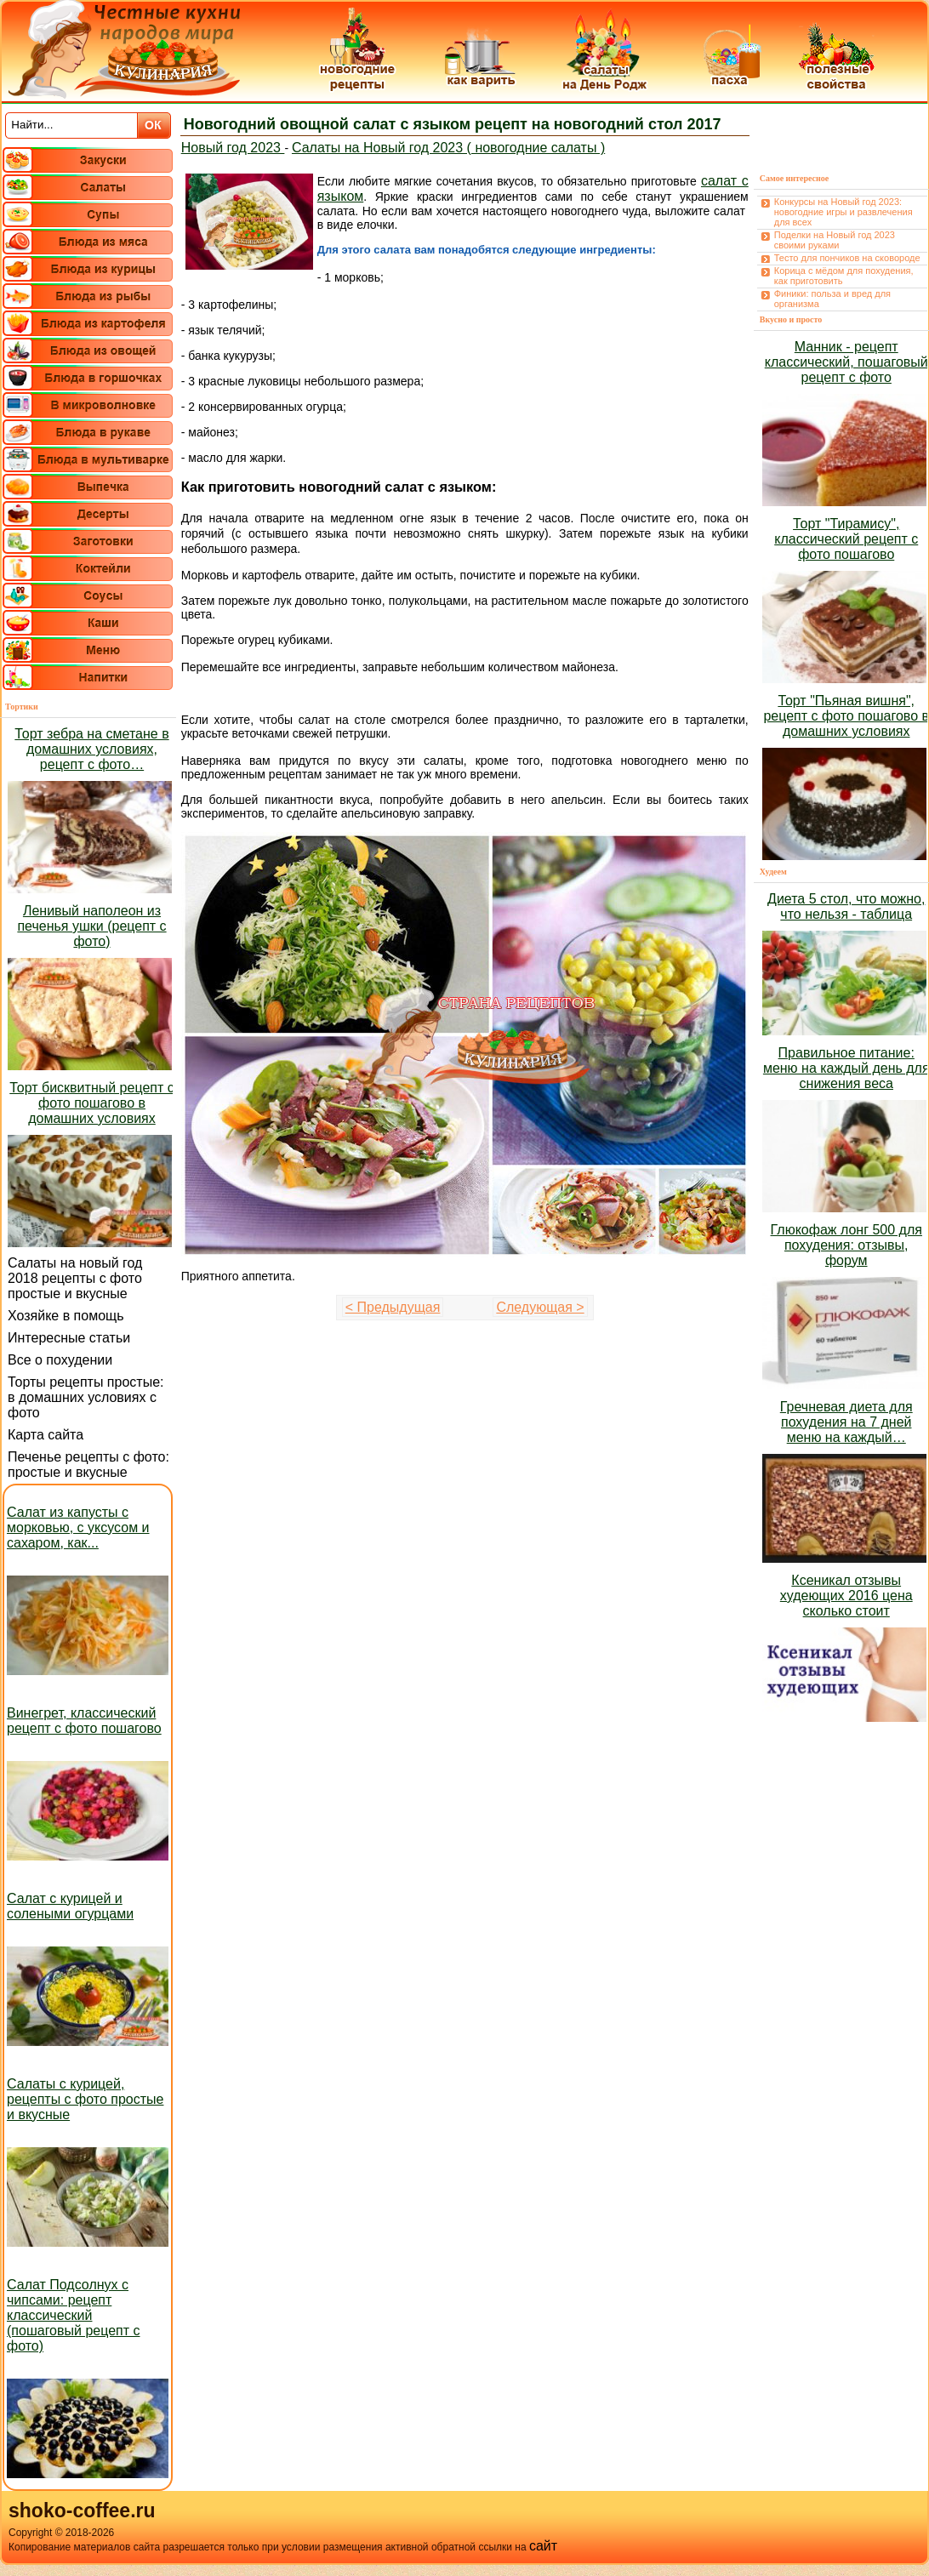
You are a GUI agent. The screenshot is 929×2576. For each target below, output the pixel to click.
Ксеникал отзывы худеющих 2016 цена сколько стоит (846, 1595)
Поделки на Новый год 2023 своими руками (834, 240)
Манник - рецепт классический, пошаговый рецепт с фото (846, 362)
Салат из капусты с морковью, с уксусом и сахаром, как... (78, 1527)
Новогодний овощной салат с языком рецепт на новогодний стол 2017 (452, 124)
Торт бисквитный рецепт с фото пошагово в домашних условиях (91, 1103)
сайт (543, 2546)
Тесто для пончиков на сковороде (847, 258)
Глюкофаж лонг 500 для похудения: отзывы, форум (846, 1245)
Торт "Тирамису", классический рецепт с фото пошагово (846, 538)
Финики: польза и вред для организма (832, 298)
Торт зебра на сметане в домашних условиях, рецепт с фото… (91, 749)
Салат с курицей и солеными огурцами (70, 1906)
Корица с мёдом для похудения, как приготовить (844, 275)
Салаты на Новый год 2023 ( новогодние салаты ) (448, 147)
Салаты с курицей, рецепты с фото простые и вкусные (85, 2099)
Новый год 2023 (233, 147)
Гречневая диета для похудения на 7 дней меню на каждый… (846, 1422)
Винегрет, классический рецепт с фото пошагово (84, 1720)
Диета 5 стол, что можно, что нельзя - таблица (846, 906)
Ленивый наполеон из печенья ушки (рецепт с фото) (91, 926)
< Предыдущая (393, 1307)
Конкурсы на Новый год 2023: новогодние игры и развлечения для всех (843, 212)
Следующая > (540, 1307)
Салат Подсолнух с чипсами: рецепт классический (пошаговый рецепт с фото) (73, 2315)
